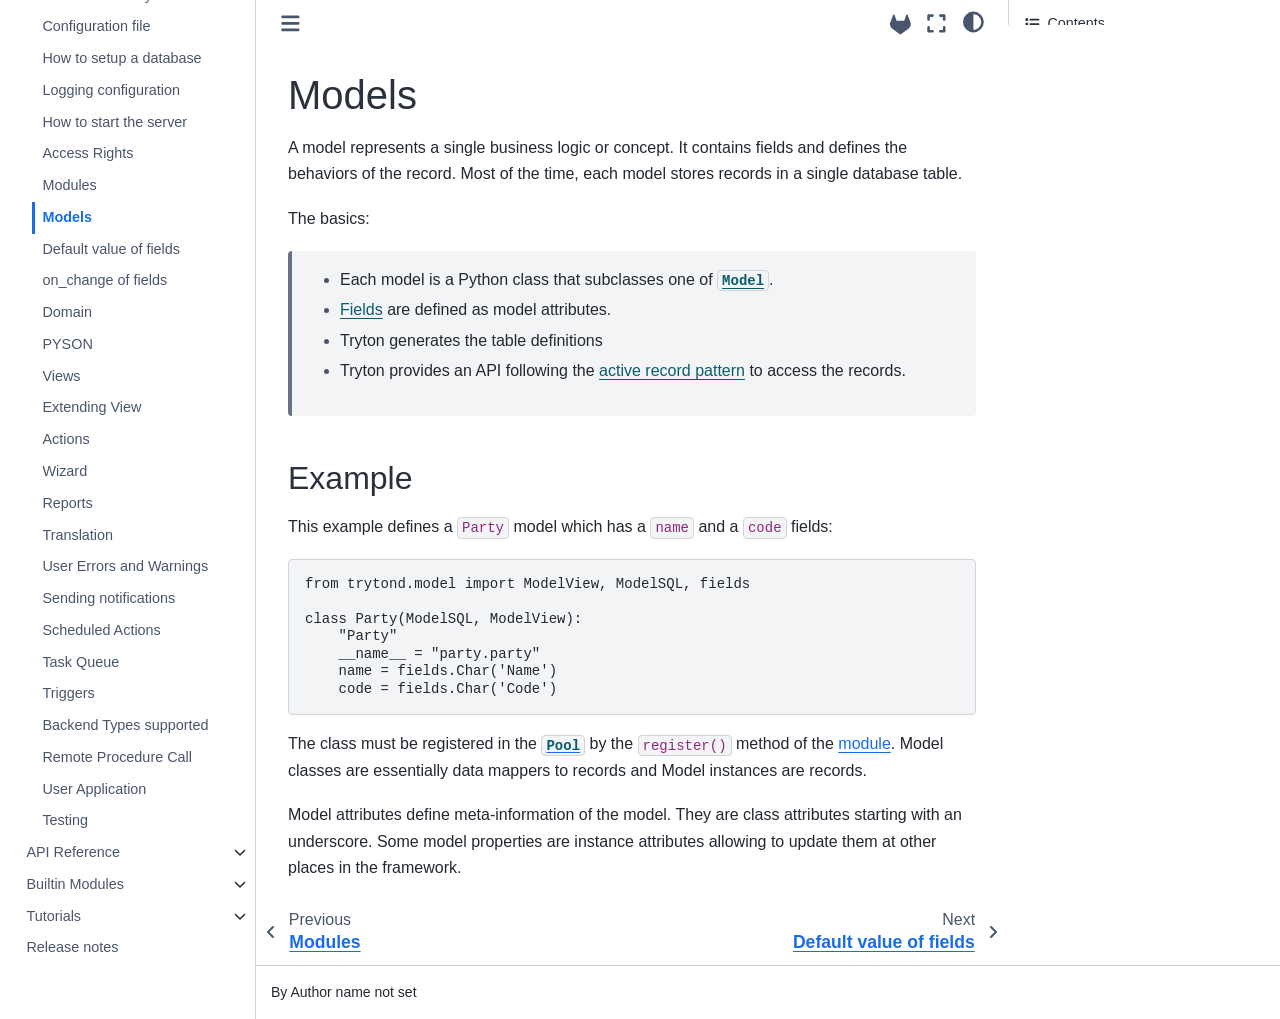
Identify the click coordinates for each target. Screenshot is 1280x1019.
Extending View (91, 407)
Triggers (68, 693)
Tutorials (53, 916)
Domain (67, 312)
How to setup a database (121, 58)
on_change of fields (104, 280)
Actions (65, 439)
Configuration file (96, 26)
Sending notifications (108, 598)
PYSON (67, 344)
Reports (67, 503)
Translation (77, 535)
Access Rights (87, 153)
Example (1053, 61)
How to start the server (114, 122)
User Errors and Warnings (125, 566)
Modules (69, 185)
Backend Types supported (125, 725)
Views (61, 376)
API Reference (73, 852)
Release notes (72, 947)
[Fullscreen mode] (936, 23)
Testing (65, 820)
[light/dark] (973, 21)
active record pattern (672, 370)
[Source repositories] (900, 24)
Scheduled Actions (101, 630)
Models (67, 217)
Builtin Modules (75, 884)
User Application (94, 789)
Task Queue (80, 662)
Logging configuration (111, 90)
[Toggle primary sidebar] (290, 23)
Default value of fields (111, 249)
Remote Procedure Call (117, 757)
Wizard (64, 471)
